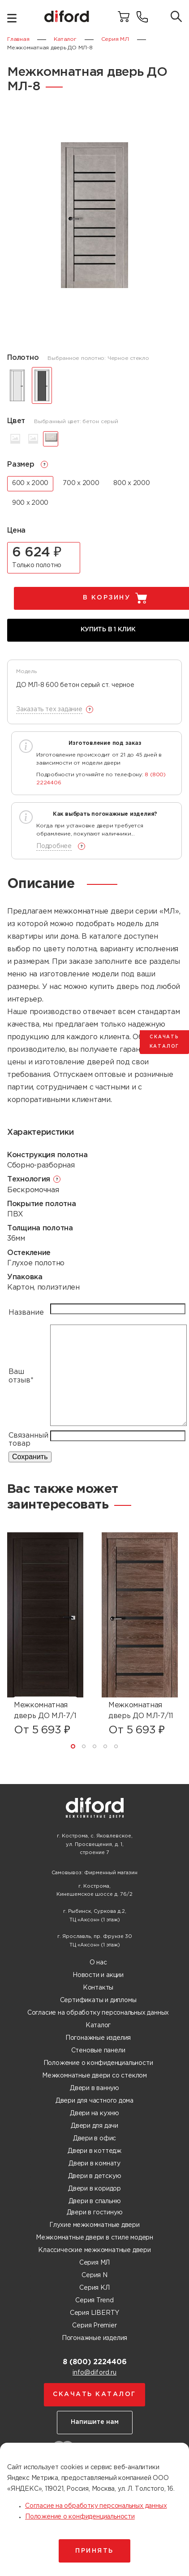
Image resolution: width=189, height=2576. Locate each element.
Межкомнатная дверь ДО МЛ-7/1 (45, 1710)
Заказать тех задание (49, 709)
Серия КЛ (94, 2288)
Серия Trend (94, 2300)
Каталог (98, 2025)
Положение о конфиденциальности (98, 2063)
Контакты (98, 1987)
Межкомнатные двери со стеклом (94, 2075)
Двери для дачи (94, 2126)
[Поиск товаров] (176, 17)
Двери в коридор (94, 2188)
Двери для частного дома (94, 2101)
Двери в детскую (94, 2176)
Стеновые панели (98, 2050)
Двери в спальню (95, 2201)
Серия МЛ (94, 2262)
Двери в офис (94, 2138)
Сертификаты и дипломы (98, 2000)
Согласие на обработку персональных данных (98, 2013)
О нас (98, 1962)
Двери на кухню (94, 2113)
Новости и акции (98, 1975)
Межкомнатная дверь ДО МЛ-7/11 (140, 1710)
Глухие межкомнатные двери (94, 2225)
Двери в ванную (94, 2088)
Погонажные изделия (98, 2038)
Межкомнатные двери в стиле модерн (94, 2237)
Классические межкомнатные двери (94, 2250)
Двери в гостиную (95, 2212)
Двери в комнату (94, 2163)
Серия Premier (94, 2325)
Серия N (94, 2275)
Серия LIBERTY (94, 2313)
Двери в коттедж (94, 2151)
